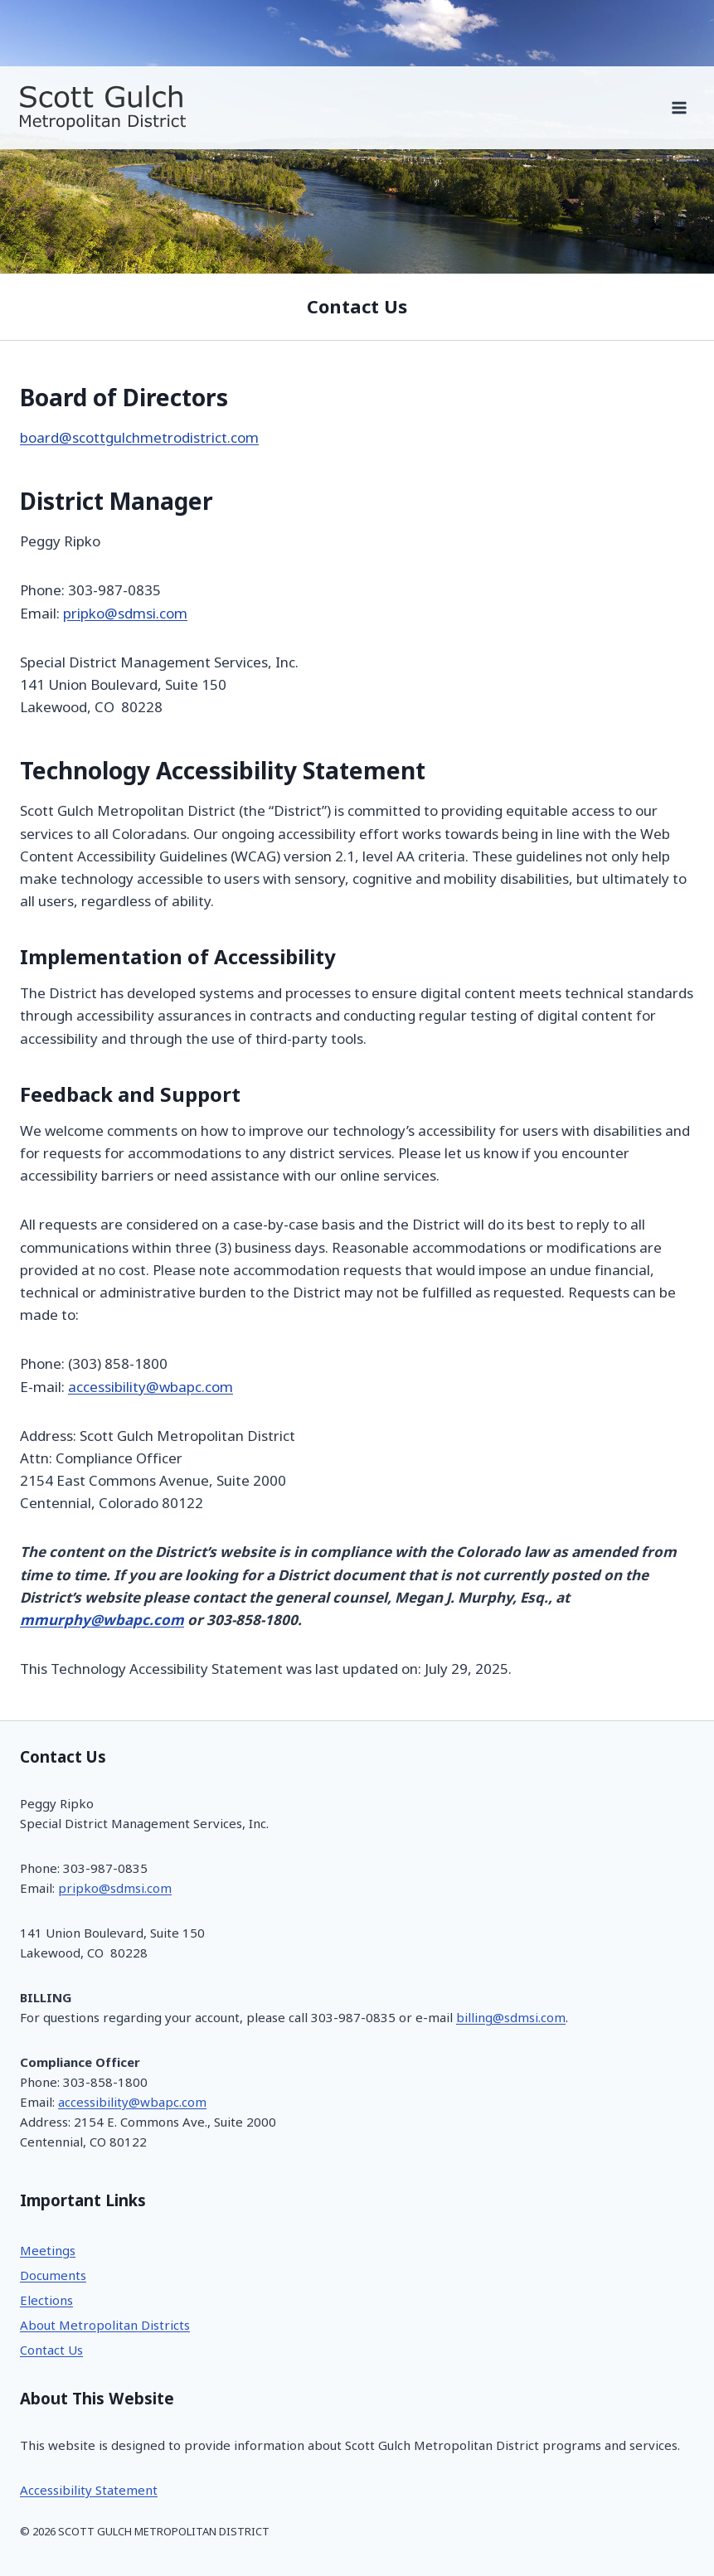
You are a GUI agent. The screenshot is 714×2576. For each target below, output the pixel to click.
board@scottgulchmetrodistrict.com (139, 437)
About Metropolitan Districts (105, 2325)
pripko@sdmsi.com (125, 613)
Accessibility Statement (89, 2490)
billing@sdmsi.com (511, 2017)
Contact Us (51, 2350)
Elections (46, 2300)
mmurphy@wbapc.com (102, 1620)
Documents (53, 2275)
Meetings (47, 2250)
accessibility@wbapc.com (150, 1387)
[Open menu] (678, 107)
